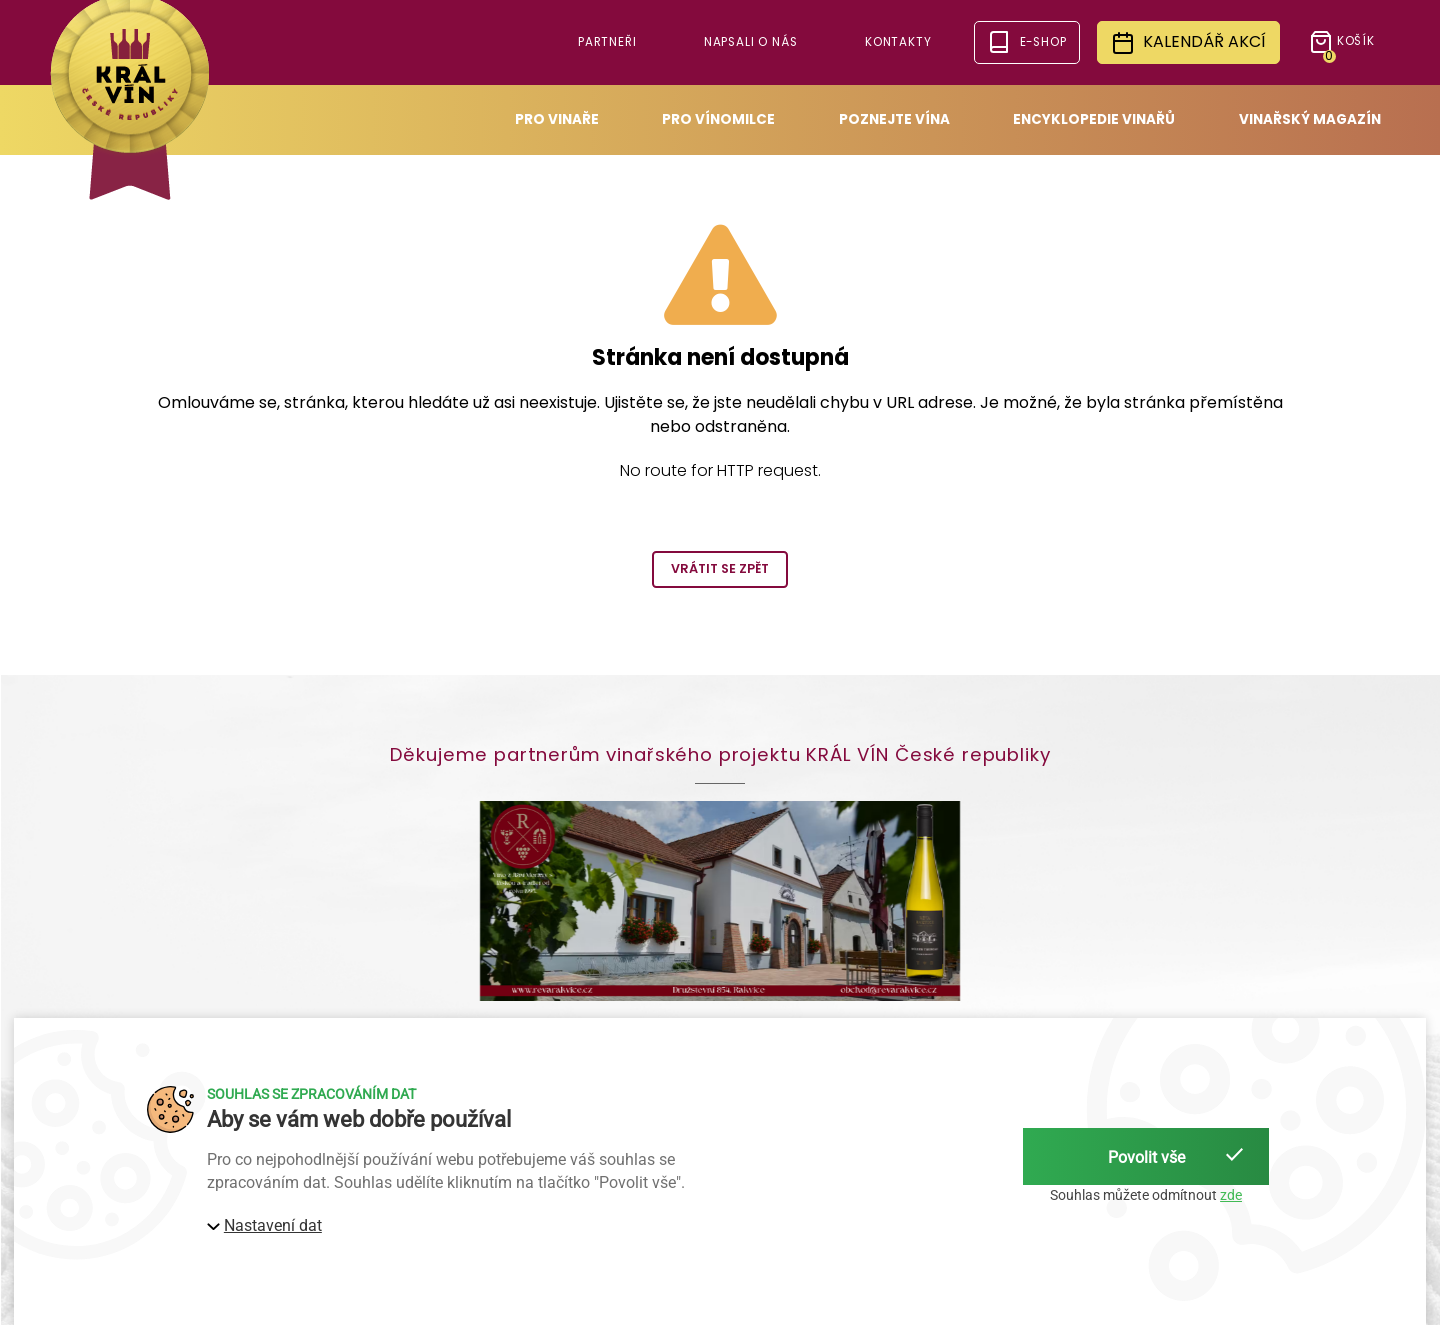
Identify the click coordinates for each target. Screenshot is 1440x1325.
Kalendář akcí (1188, 42)
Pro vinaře (557, 119)
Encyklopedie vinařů (1094, 119)
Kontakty (898, 42)
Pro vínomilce (718, 119)
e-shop (1026, 42)
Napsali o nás (751, 42)
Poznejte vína (894, 119)
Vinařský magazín (1310, 119)
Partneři (607, 42)
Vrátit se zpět (720, 568)
